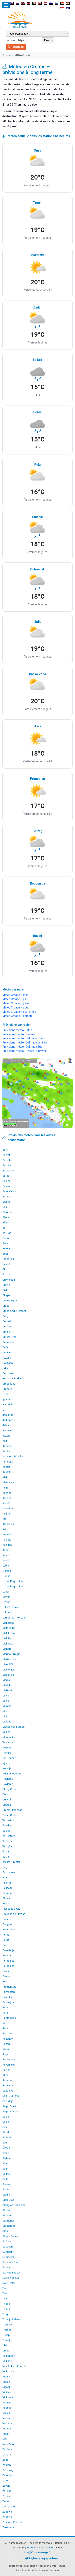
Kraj (4, 1518)
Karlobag (7, 1461)
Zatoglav (7, 2475)
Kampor (7, 1446)
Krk (4, 1529)
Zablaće (7, 2449)
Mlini (5, 1711)
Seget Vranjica (11, 2111)
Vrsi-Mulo (8, 2444)
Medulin (7, 1685)
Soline (6, 2173)
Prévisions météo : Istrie (17, 1030)
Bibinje (6, 1201)
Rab (4, 2023)
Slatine (6, 2158)
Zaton (5, 2480)
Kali (4, 1440)
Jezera (6, 1435)
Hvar (5, 1394)
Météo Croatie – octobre (17, 1015)
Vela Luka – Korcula (14, 2366)
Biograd (7, 1212)
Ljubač (6, 1576)
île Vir (5, 1851)
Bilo (4, 1206)
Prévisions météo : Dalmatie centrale (24, 1042)
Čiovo (5, 1269)
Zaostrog (7, 2470)
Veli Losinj (8, 2371)
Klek (5, 1477)
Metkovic (7, 1690)
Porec (5, 1945)
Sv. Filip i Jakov (11, 2272)
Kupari (6, 1550)
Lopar (5, 1591)
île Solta (7, 1841)
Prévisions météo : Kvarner (18, 1034)
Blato (5, 1222)
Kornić (6, 1503)
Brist (5, 1253)
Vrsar (5, 2433)
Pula (5, 2007)
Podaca (6, 1919)
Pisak (5, 1903)
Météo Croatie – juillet (16, 1003)
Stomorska (8, 2225)
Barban (6, 1165)
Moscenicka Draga (13, 1726)
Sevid (5, 2132)
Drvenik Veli (9, 1336)
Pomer (6, 1934)
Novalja (6, 1768)
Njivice (6, 1763)
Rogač (6, 2054)
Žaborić (6, 2454)
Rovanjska (8, 2064)
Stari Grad (8, 2199)
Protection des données (40, 2547)
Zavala (6, 2485)
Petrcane (7, 1893)
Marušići (7, 1664)
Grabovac (8, 1373)
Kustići (6, 1555)
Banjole (6, 1160)
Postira (6, 1955)
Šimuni (6, 2147)
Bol (4, 1227)
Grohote (7, 1388)
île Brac (6, 1232)
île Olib (6, 1830)
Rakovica (7, 2033)
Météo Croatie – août (15, 1007)
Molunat (7, 1721)
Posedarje (8, 1950)
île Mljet (7, 1825)
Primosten (8, 1991)
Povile (6, 1971)
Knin (5, 1487)
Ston (5, 2231)
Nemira (6, 1752)
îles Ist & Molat (11, 1861)
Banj (5, 1149)
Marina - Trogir (11, 1653)
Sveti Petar (8, 2282)
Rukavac (7, 2080)
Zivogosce (8, 2506)
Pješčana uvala (11, 1908)
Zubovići (7, 2511)
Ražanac (7, 2038)
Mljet (5, 1716)
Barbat (6, 1175)
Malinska (7, 1643)
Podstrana (8, 1929)
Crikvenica (8, 1279)
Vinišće (6, 2392)
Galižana (7, 1362)
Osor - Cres (9, 1815)
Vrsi (4, 2438)
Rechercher (16, 46)
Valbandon (8, 2355)
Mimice (6, 1705)
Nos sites (30, 2565)
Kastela (6, 1472)
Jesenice (7, 1430)
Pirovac (6, 1898)
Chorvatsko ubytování (26, 2570)
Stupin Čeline (10, 2236)
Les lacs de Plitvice (13, 1913)
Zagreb (6, 2464)
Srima (5, 2189)
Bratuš (6, 1238)
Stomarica (8, 2220)
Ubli (4, 2345)
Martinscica (9, 1659)
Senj (5, 2127)
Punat (5, 2012)
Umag (5, 2350)
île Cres (6, 1274)
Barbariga (8, 1170)
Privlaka (7, 1997)
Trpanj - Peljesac (12, 2319)
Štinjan (6, 2210)
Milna (5, 1695)
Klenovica (8, 1482)
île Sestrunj (9, 1835)
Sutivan (6, 2267)
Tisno (5, 2293)
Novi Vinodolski (11, 1773)
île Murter (8, 1742)
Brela (5, 1243)
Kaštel (6, 1466)
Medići (6, 1679)
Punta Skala (9, 2017)
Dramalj (7, 1321)
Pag (4, 1867)
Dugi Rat (7, 1352)
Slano (5, 2153)
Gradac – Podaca (12, 1378)
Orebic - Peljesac (12, 1809)
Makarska (8, 1622)
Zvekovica (8, 2527)
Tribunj (6, 2308)
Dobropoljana (10, 1300)
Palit (5, 1877)
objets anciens (16, 2565)
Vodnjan (7, 2407)
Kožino (6, 1513)
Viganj (6, 2386)
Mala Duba (8, 1627)
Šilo (4, 2142)
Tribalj (6, 2303)
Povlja (6, 1976)
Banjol (6, 1154)
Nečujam (7, 1747)
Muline (6, 1731)
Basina (6, 1180)
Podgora (7, 1924)
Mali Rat (7, 1638)
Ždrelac (6, 2490)
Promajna (8, 2002)
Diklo (5, 1290)
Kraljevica (8, 1524)
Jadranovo (8, 1420)
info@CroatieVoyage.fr (37, 2552)
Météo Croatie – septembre (19, 1011)
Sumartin (7, 2251)
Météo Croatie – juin (14, 999)
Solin (5, 2168)
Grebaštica (8, 1383)
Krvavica (7, 1534)
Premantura (9, 1986)
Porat (5, 1939)
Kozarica (7, 1508)
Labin (5, 1565)
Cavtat (6, 1264)
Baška (6, 1186)
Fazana (6, 1357)
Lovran (6, 1596)
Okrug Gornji (9, 1789)
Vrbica (6, 2412)
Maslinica (8, 1674)
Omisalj (6, 1799)
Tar (4, 2288)
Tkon (5, 2298)
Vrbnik (6, 2418)
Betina (6, 1196)
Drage (5, 1316)
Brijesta (6, 1248)
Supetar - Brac (10, 2262)
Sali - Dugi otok (11, 2095)
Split (5, 2179)
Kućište (6, 1539)
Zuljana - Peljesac (12, 2522)
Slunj (5, 2163)
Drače (5, 1305)
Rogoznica (8, 2059)
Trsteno (7, 2329)
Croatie (6, 55)
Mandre (7, 1648)
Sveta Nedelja (10, 2277)
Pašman (7, 1882)
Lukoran (7, 1612)
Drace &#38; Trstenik (14, 1310)
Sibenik (6, 2137)
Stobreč (7, 2215)
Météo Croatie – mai (15, 994)
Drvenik (6, 1331)
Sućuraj (6, 2241)
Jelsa (5, 1425)
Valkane (7, 2360)
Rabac (6, 2028)
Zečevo (6, 2501)
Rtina (5, 2075)
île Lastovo (8, 1820)
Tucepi (6, 2334)
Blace (5, 1217)
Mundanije (8, 1737)
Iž (3, 1409)
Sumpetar (8, 2256)
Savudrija (7, 2101)
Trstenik (7, 2324)
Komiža (6, 1492)
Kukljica (7, 1544)
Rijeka (6, 2049)
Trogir (5, 2314)
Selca (5, 2116)
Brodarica (8, 1258)
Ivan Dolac (8, 1404)
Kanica (6, 1451)
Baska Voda (9, 1191)
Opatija (6, 1804)
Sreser (6, 2184)
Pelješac (7, 1887)
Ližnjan (6, 1570)
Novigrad (7, 1778)
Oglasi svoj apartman (42, 2558)
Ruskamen (8, 2085)
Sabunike (7, 2090)
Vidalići (6, 2376)
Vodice (6, 2402)
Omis (5, 1794)
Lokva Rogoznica (12, 1581)
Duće (5, 1347)
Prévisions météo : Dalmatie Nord (23, 1038)
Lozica (6, 1602)
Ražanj (6, 2043)
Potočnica (8, 1960)
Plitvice (61, 2565)
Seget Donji (9, 2106)
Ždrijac (6, 2496)
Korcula (6, 1498)
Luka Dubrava (10, 1607)
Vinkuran (7, 2397)
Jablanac (7, 1414)
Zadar (5, 2459)
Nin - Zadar (8, 1757)
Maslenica (8, 1669)
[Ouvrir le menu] (6, 5)
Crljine (6, 1284)
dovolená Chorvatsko (49, 2570)
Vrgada (6, 2428)
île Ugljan (7, 1846)
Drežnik (6, 1326)
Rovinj (6, 2069)
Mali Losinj (8, 1633)
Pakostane (8, 1872)
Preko (5, 1981)
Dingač (6, 1295)
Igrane (6, 1399)
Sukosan (7, 2246)
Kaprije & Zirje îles (13, 1456)
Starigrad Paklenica (14, 2205)
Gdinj (5, 1368)
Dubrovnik (8, 1342)
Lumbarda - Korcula (14, 1617)
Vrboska (7, 2423)
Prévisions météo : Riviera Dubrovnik (24, 1050)
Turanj (6, 2340)
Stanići (6, 2194)
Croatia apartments (46, 2565)
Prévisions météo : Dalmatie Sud (22, 1046)
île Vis (6, 1856)
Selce (5, 2121)
